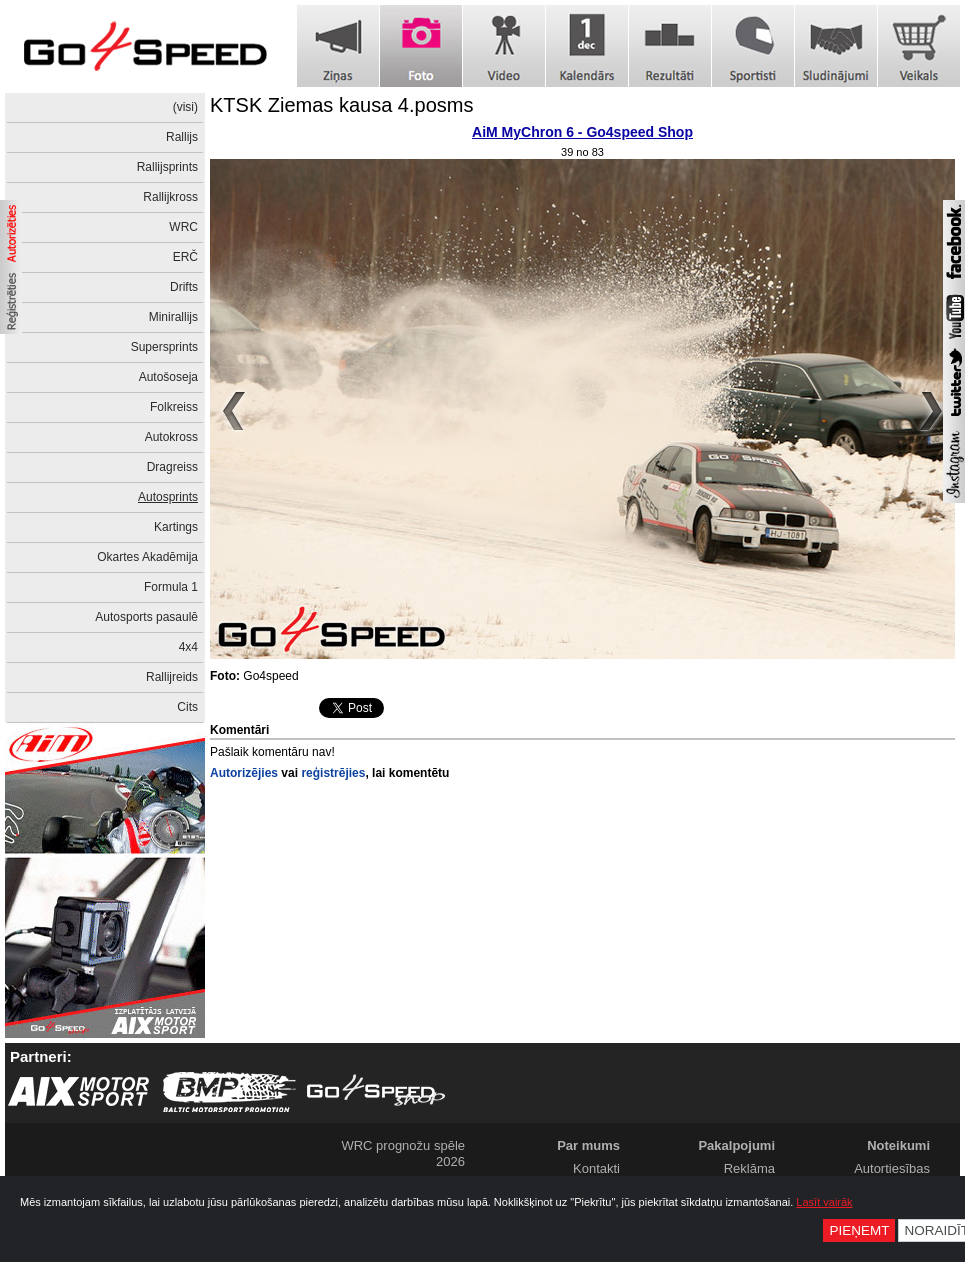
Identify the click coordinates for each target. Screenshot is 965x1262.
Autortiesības (892, 1168)
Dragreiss (172, 467)
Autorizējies (244, 773)
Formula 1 (171, 587)
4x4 (188, 647)
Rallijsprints (167, 167)
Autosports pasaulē (146, 617)
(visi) (185, 107)
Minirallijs (173, 317)
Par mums (588, 1145)
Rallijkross (170, 197)
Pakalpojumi (736, 1145)
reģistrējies (333, 773)
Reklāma (749, 1168)
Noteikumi (898, 1145)
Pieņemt (859, 1230)
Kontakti (596, 1168)
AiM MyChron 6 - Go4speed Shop (582, 132)
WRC (183, 227)
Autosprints (168, 497)
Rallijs (182, 137)
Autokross (171, 437)
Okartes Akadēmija (147, 557)
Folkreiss (174, 407)
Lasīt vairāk (824, 1202)
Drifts (184, 287)
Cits (187, 707)
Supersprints (164, 347)
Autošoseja (168, 377)
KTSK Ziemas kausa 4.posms (341, 105)
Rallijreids (172, 677)
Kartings (176, 527)
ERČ (185, 257)
